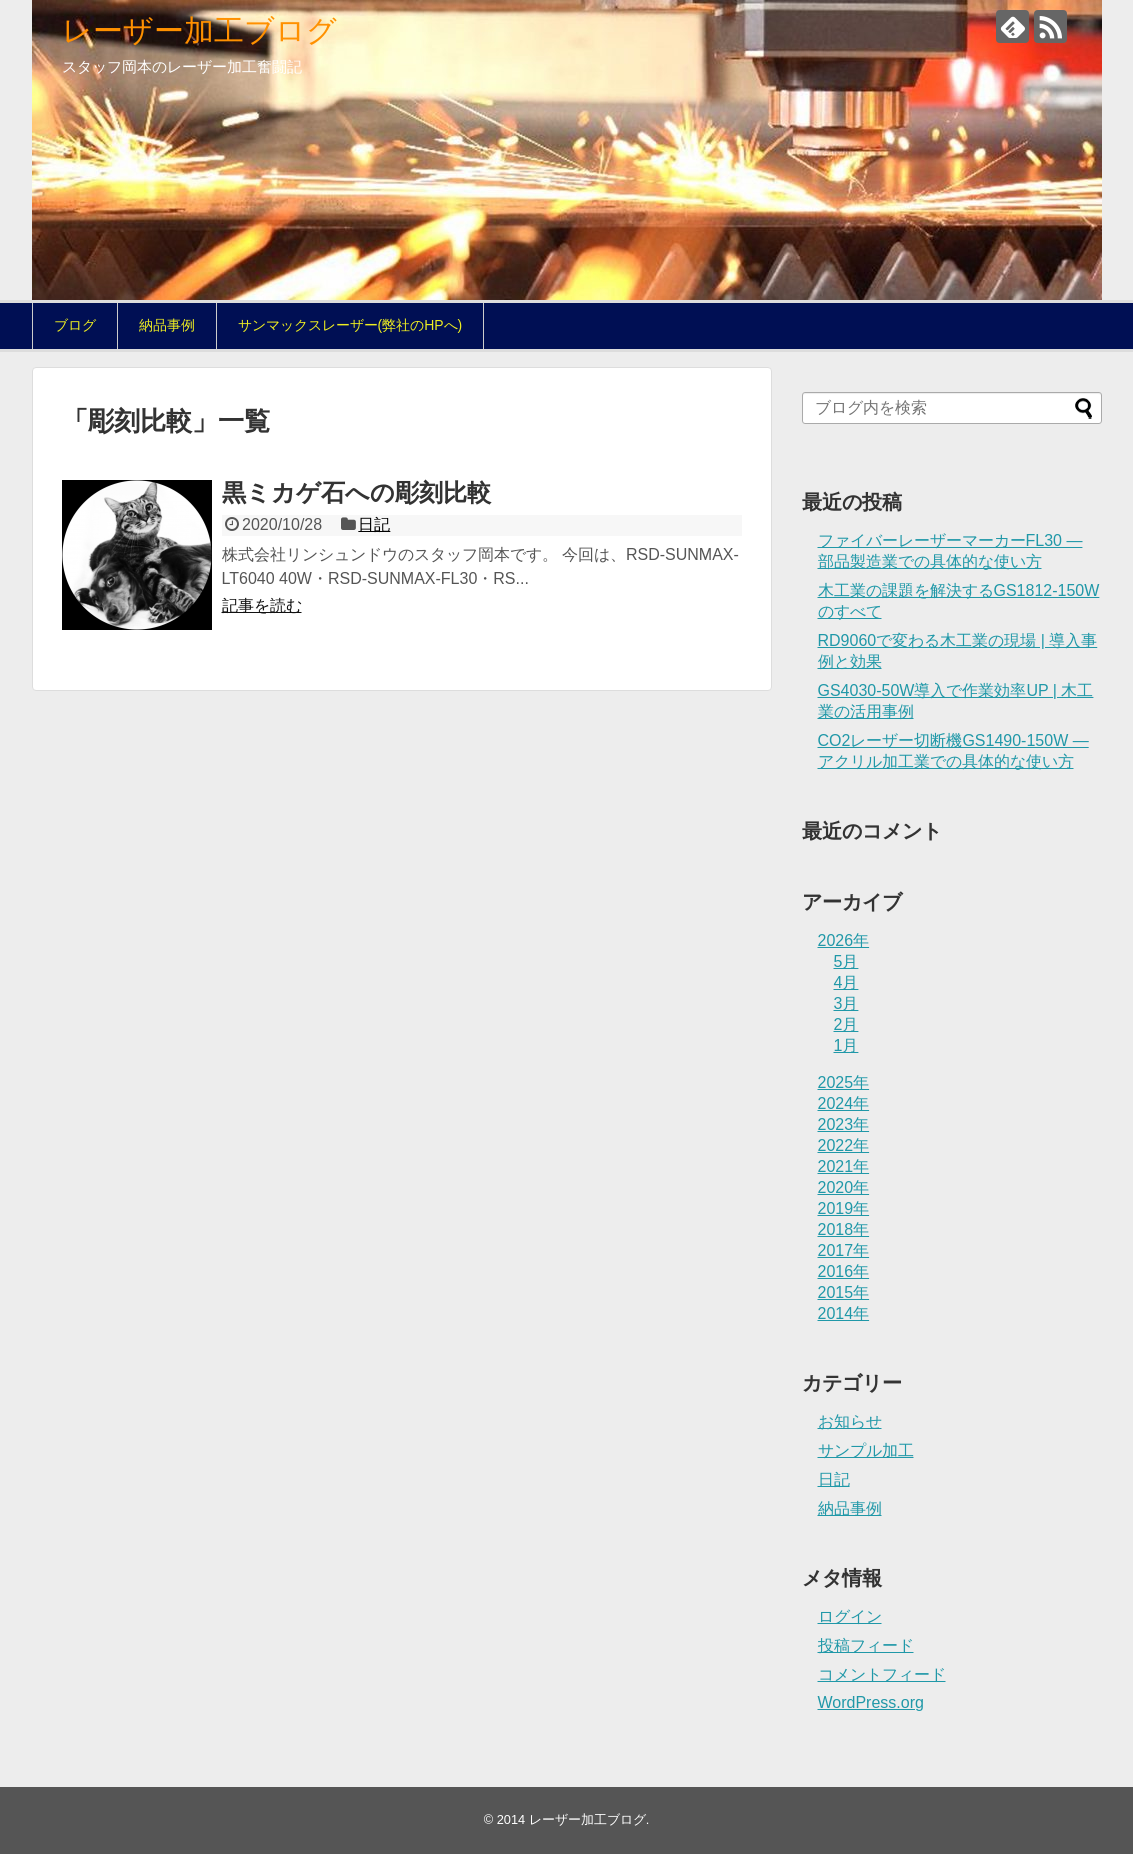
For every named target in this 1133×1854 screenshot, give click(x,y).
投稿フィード (866, 1645)
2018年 (844, 1229)
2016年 (844, 1271)
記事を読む (262, 605)
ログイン (850, 1616)
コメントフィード (882, 1674)
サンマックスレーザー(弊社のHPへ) (350, 325)
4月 (846, 982)
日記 (374, 524)
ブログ (75, 325)
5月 (846, 961)
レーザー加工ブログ (199, 30)
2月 (846, 1024)
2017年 (844, 1250)
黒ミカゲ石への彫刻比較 (356, 492)
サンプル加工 (866, 1450)
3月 (846, 1003)
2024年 (844, 1103)
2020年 (844, 1187)
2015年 (844, 1292)
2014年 (844, 1313)
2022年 (844, 1145)
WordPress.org (871, 1702)
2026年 (844, 940)
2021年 (844, 1166)
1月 (846, 1045)
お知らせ (850, 1421)
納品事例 (167, 325)
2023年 (844, 1124)
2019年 (844, 1208)
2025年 (844, 1082)
